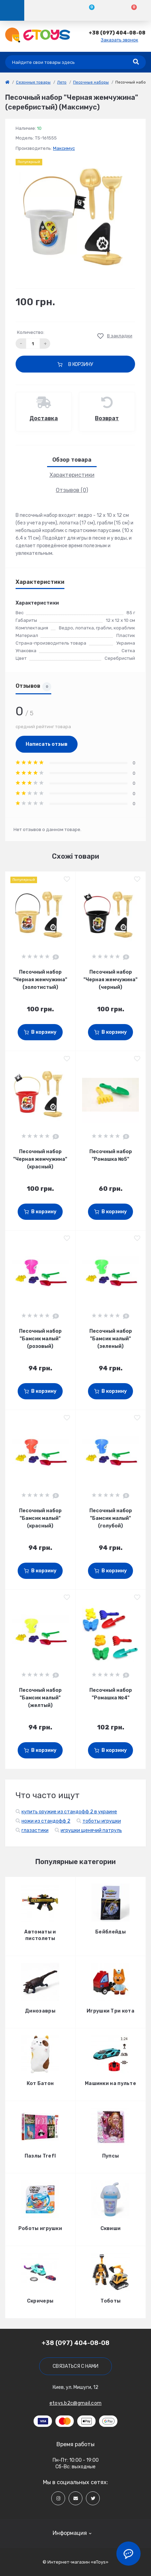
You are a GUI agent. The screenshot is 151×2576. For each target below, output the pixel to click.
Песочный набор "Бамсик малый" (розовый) (40, 1338)
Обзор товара (71, 459)
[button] (117, 33)
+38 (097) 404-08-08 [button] (75, 2343)
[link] (7, 82)
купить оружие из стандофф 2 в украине (69, 1812)
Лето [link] (61, 82)
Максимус (64, 148)
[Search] (136, 62)
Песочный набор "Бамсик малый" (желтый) (40, 1697)
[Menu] (12, 10)
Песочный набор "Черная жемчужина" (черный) (110, 979)
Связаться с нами (75, 2366)
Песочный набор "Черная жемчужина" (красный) (40, 1159)
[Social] (58, 2498)
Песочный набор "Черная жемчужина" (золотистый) (40, 979)
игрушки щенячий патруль (91, 1830)
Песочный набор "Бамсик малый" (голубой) (110, 1518)
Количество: (30, 332)
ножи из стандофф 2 (45, 1821)
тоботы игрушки (101, 1821)
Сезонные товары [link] (33, 82)
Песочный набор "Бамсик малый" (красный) (40, 1518)
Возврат (107, 418)
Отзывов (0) (72, 490)
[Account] (45, 10)
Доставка (43, 418)
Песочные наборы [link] (91, 82)
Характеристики (72, 475)
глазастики (34, 1830)
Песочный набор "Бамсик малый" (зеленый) (110, 1338)
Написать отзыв (47, 744)
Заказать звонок (119, 39)
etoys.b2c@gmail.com (76, 2403)
